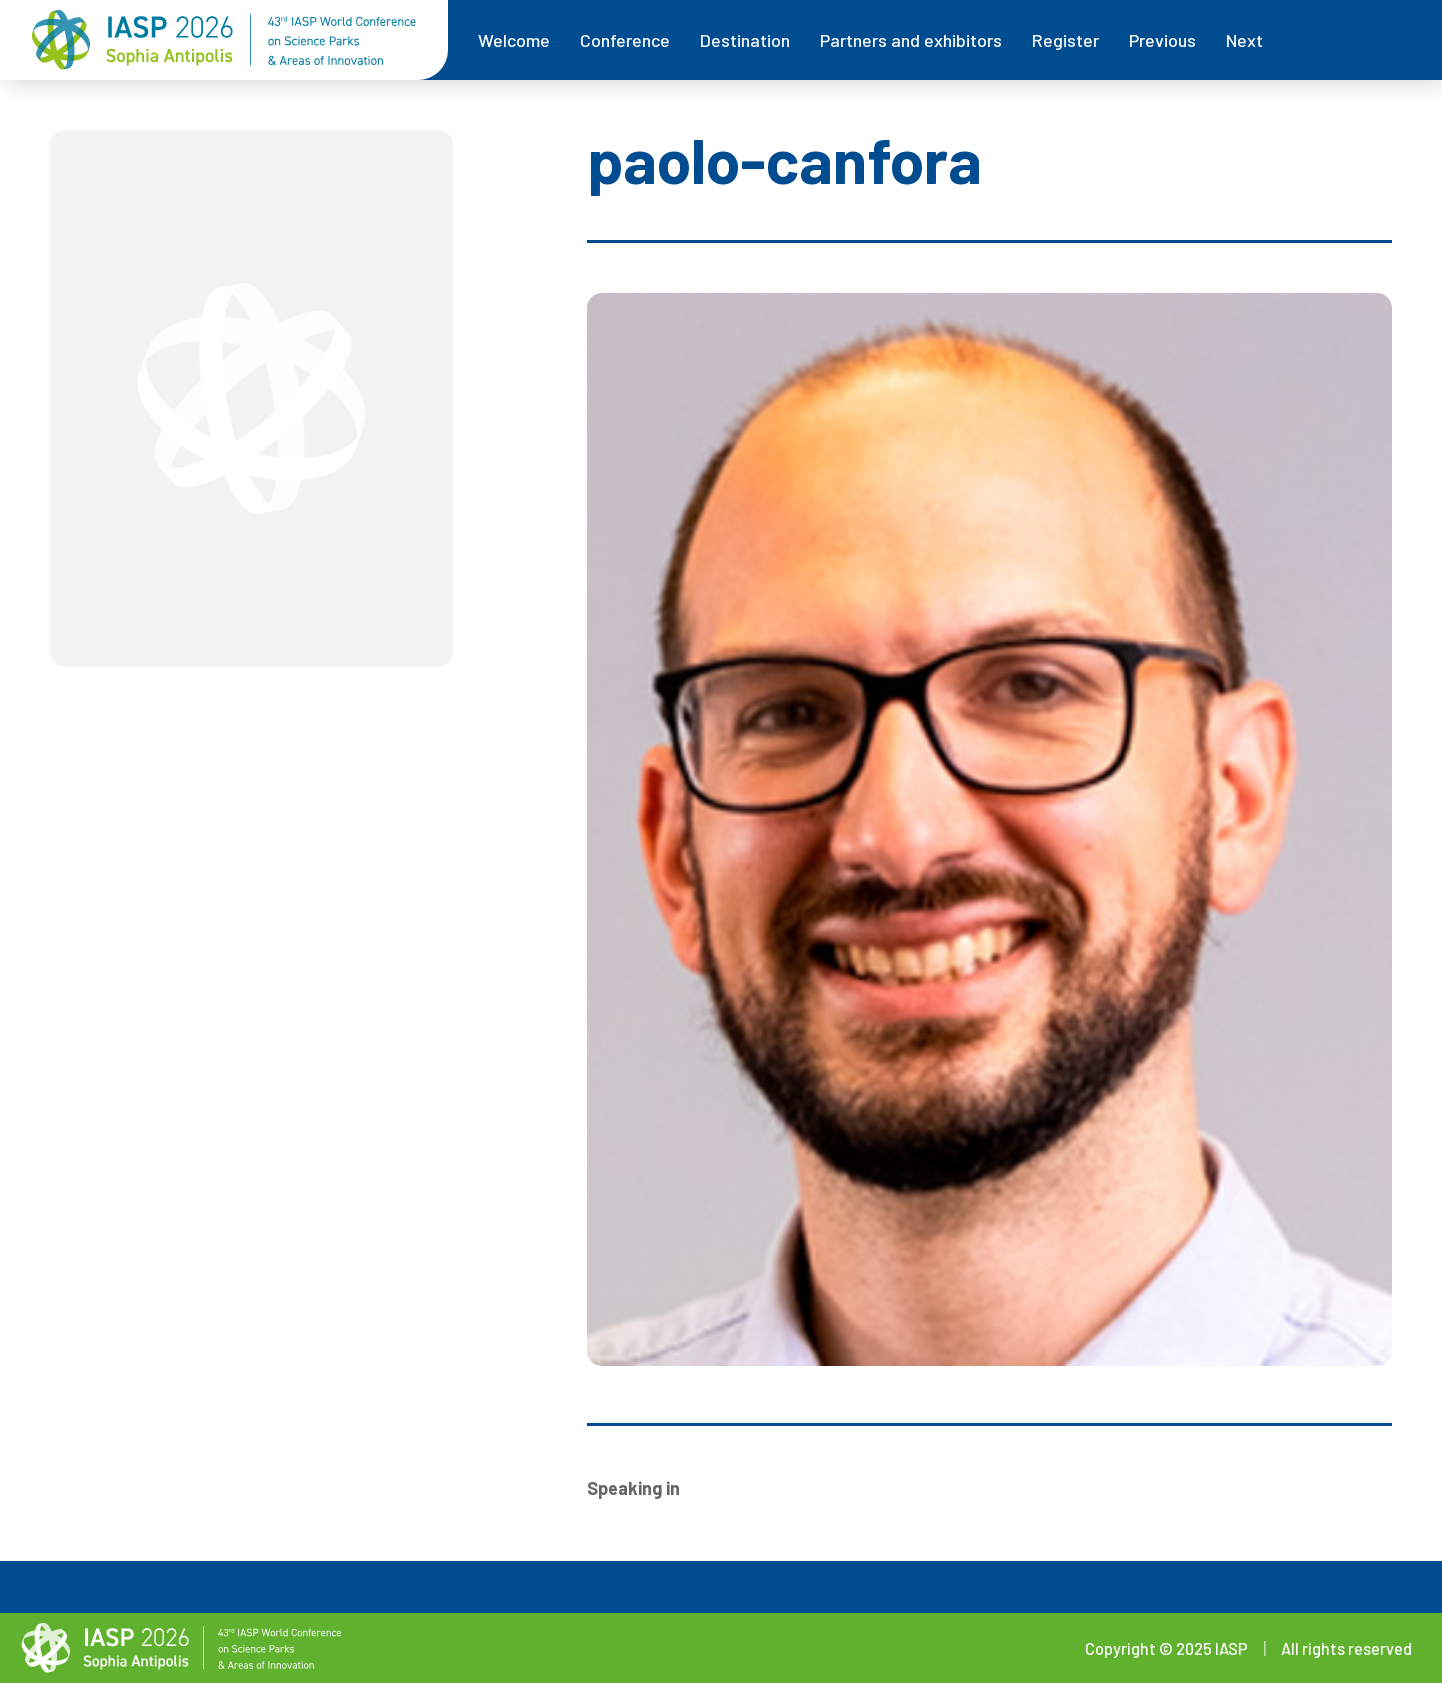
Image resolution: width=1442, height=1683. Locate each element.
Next (1244, 40)
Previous (1162, 40)
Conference (625, 40)
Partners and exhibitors (911, 40)
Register (1065, 40)
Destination (745, 40)
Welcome (514, 40)
